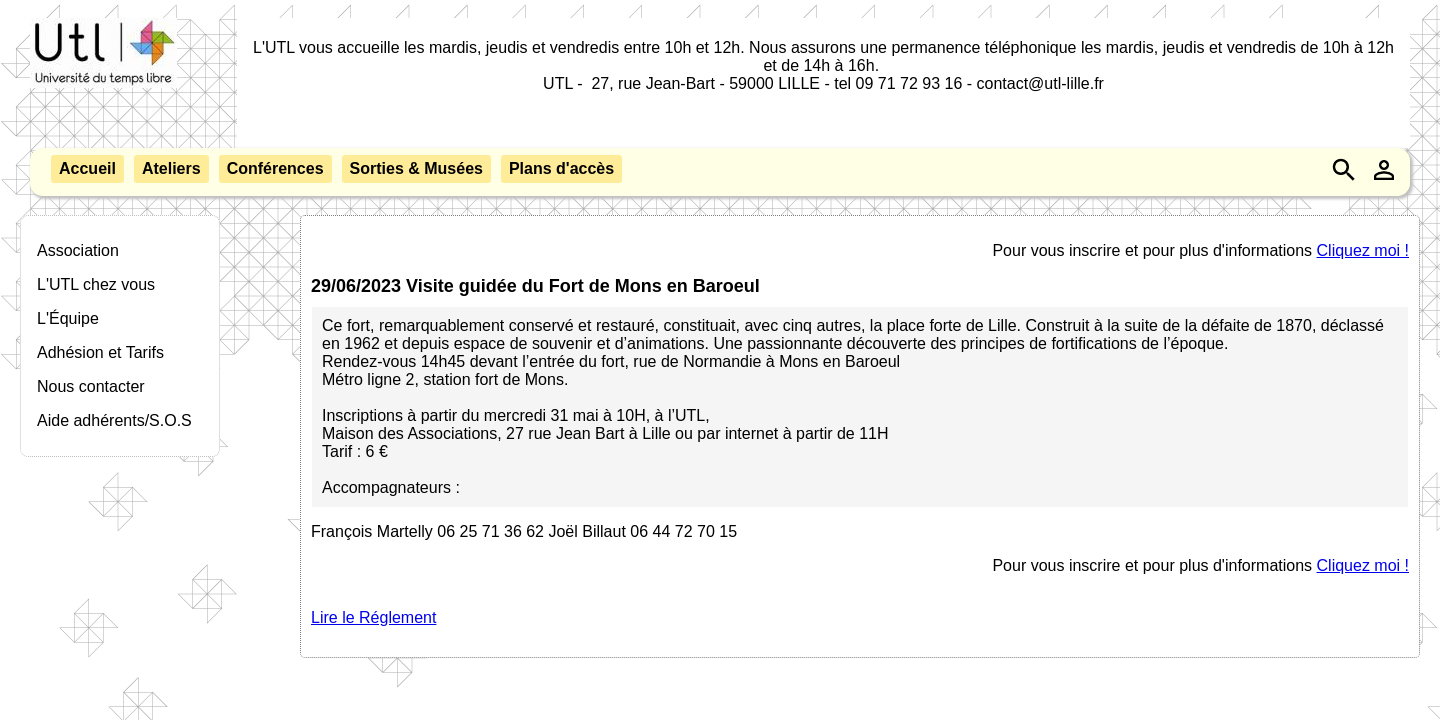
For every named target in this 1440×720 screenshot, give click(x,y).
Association (78, 250)
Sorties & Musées (416, 168)
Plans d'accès (561, 168)
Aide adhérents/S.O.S (114, 420)
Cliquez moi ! (1363, 250)
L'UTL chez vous (96, 284)
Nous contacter (91, 386)
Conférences (275, 168)
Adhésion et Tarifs (100, 352)
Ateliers (171, 168)
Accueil (87, 168)
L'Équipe (68, 318)
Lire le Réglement (373, 617)
